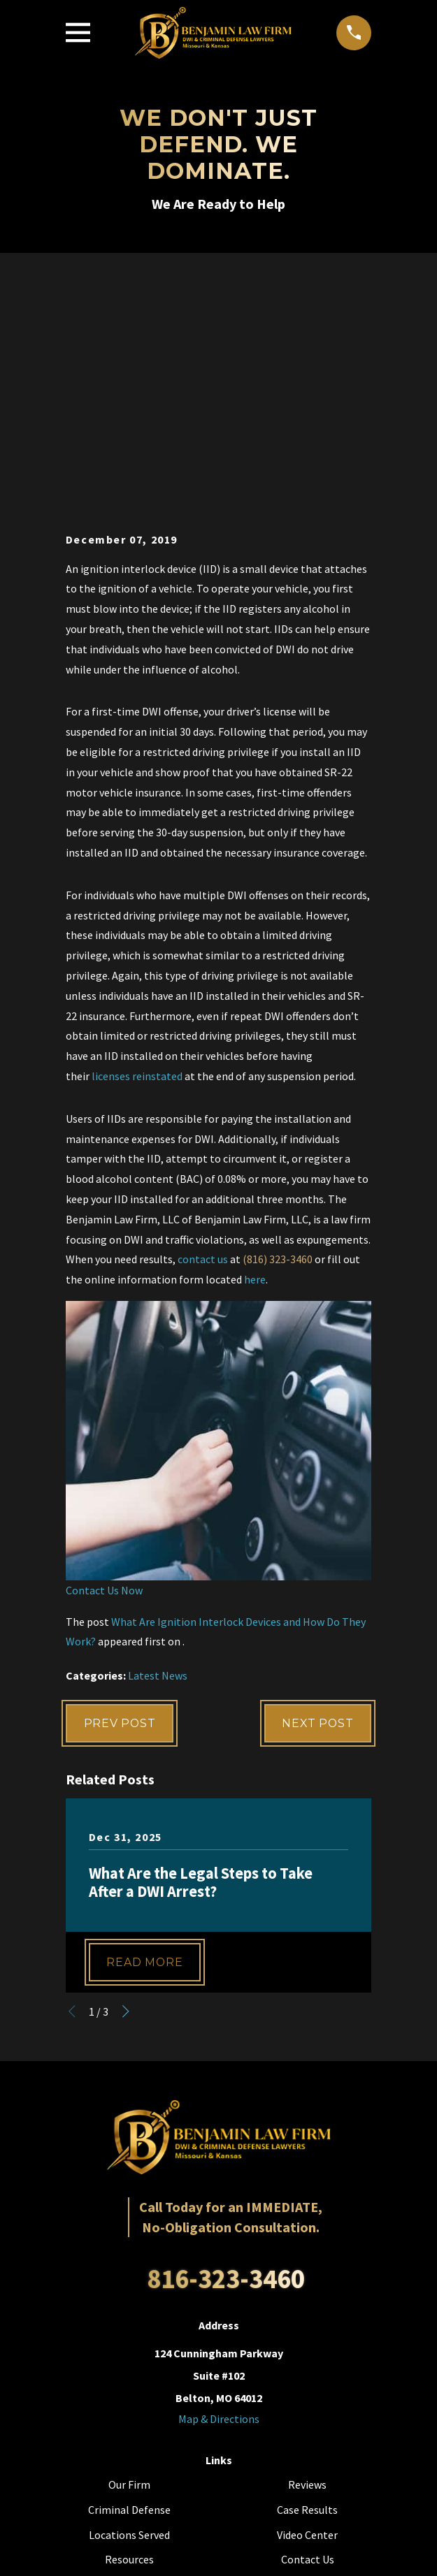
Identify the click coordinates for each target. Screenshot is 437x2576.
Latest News (157, 1452)
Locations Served (129, 2312)
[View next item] (126, 1788)
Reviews (307, 2262)
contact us (203, 1035)
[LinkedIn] (249, 2404)
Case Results (307, 2287)
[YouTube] (218, 2404)
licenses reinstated (137, 852)
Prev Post (120, 1499)
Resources (129, 2336)
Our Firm (129, 2262)
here (255, 1056)
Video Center (307, 2312)
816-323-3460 (226, 2055)
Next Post (316, 1499)
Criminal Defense (129, 2287)
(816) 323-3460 (278, 1035)
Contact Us (307, 2336)
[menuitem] (154, 2555)
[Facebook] (186, 2404)
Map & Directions (218, 2196)
